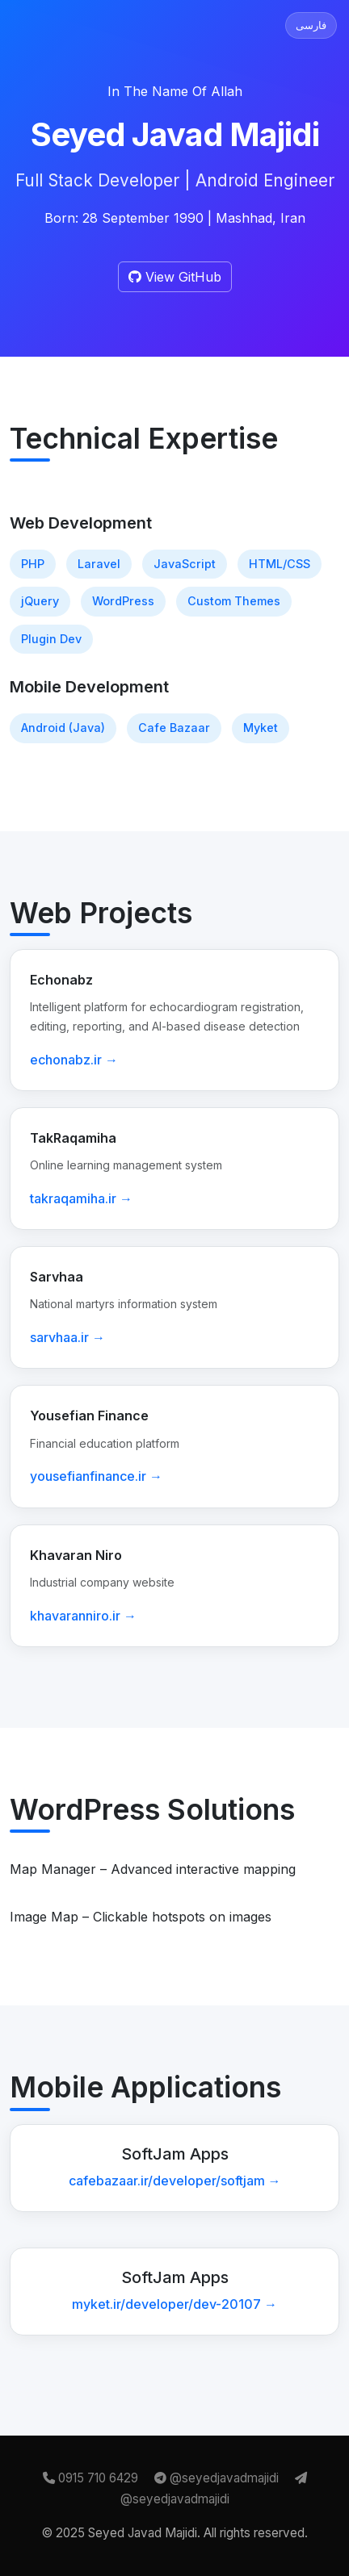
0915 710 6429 (92, 2478)
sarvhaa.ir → (67, 1337)
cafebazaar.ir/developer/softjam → (175, 2180)
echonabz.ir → (74, 1060)
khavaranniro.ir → (83, 1616)
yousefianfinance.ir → (96, 1476)
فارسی (311, 25)
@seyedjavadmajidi (218, 2478)
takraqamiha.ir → (81, 1198)
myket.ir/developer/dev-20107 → (174, 2304)
